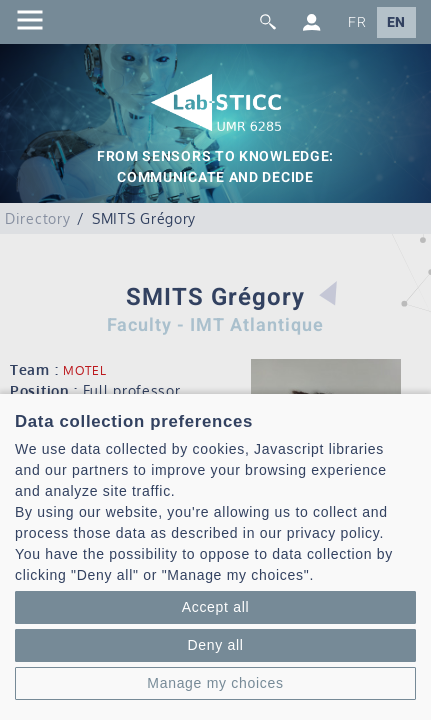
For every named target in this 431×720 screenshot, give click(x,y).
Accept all (216, 607)
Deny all (215, 645)
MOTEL (85, 370)
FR (357, 22)
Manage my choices (215, 683)
